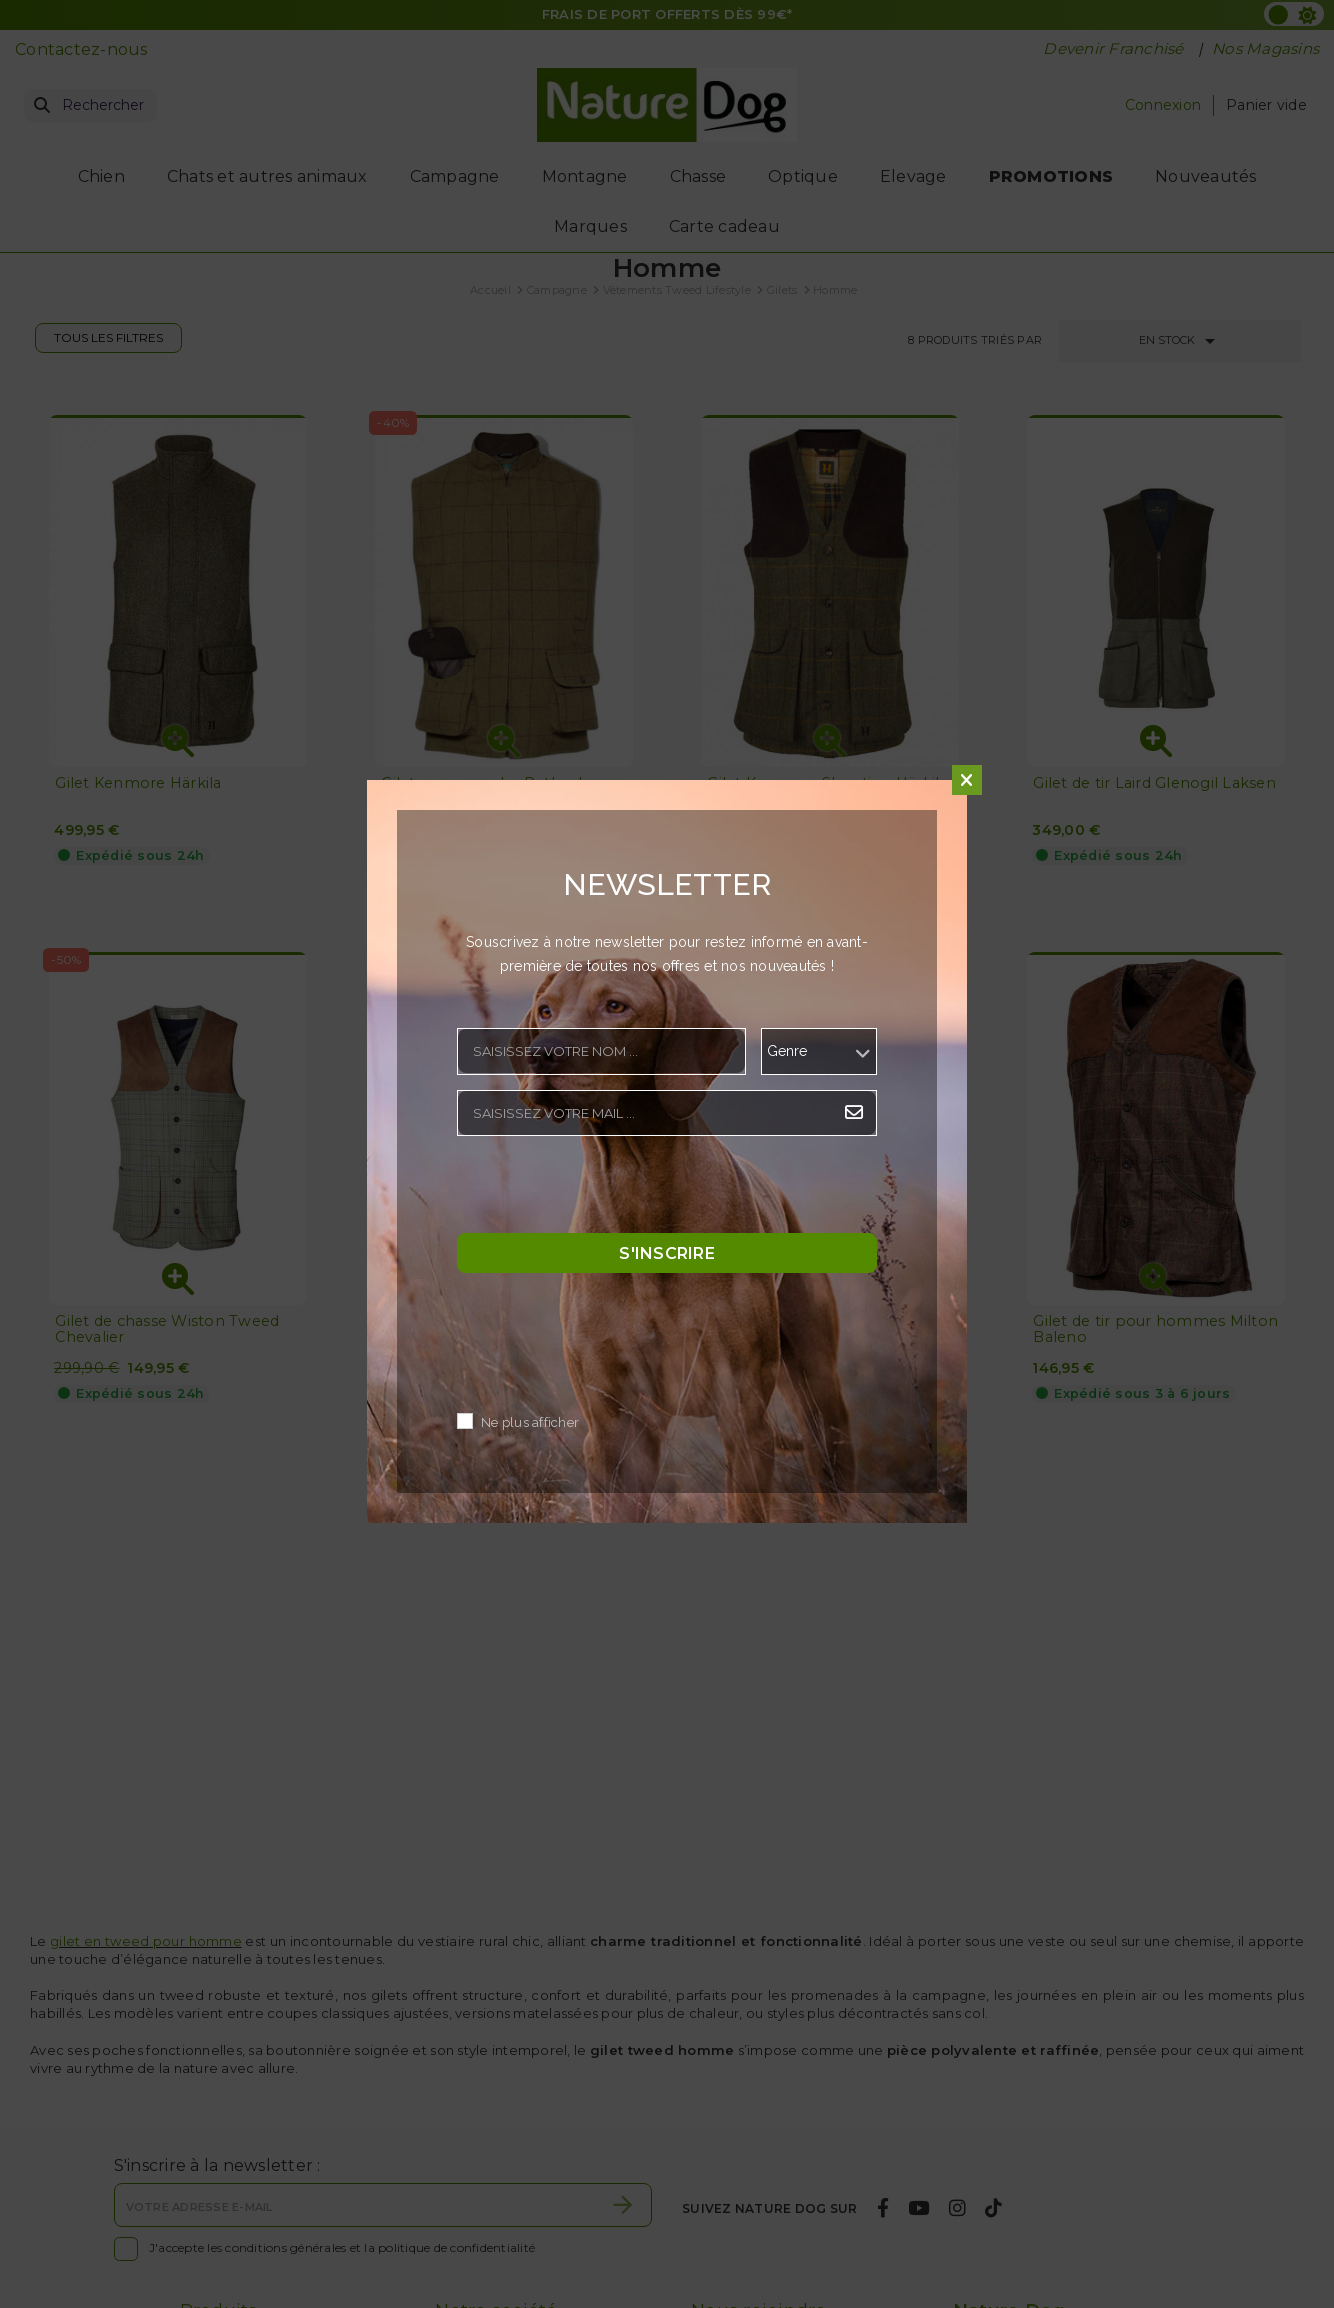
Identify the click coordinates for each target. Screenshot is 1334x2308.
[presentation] (609, 1190)
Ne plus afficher (530, 1423)
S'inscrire (667, 1253)
